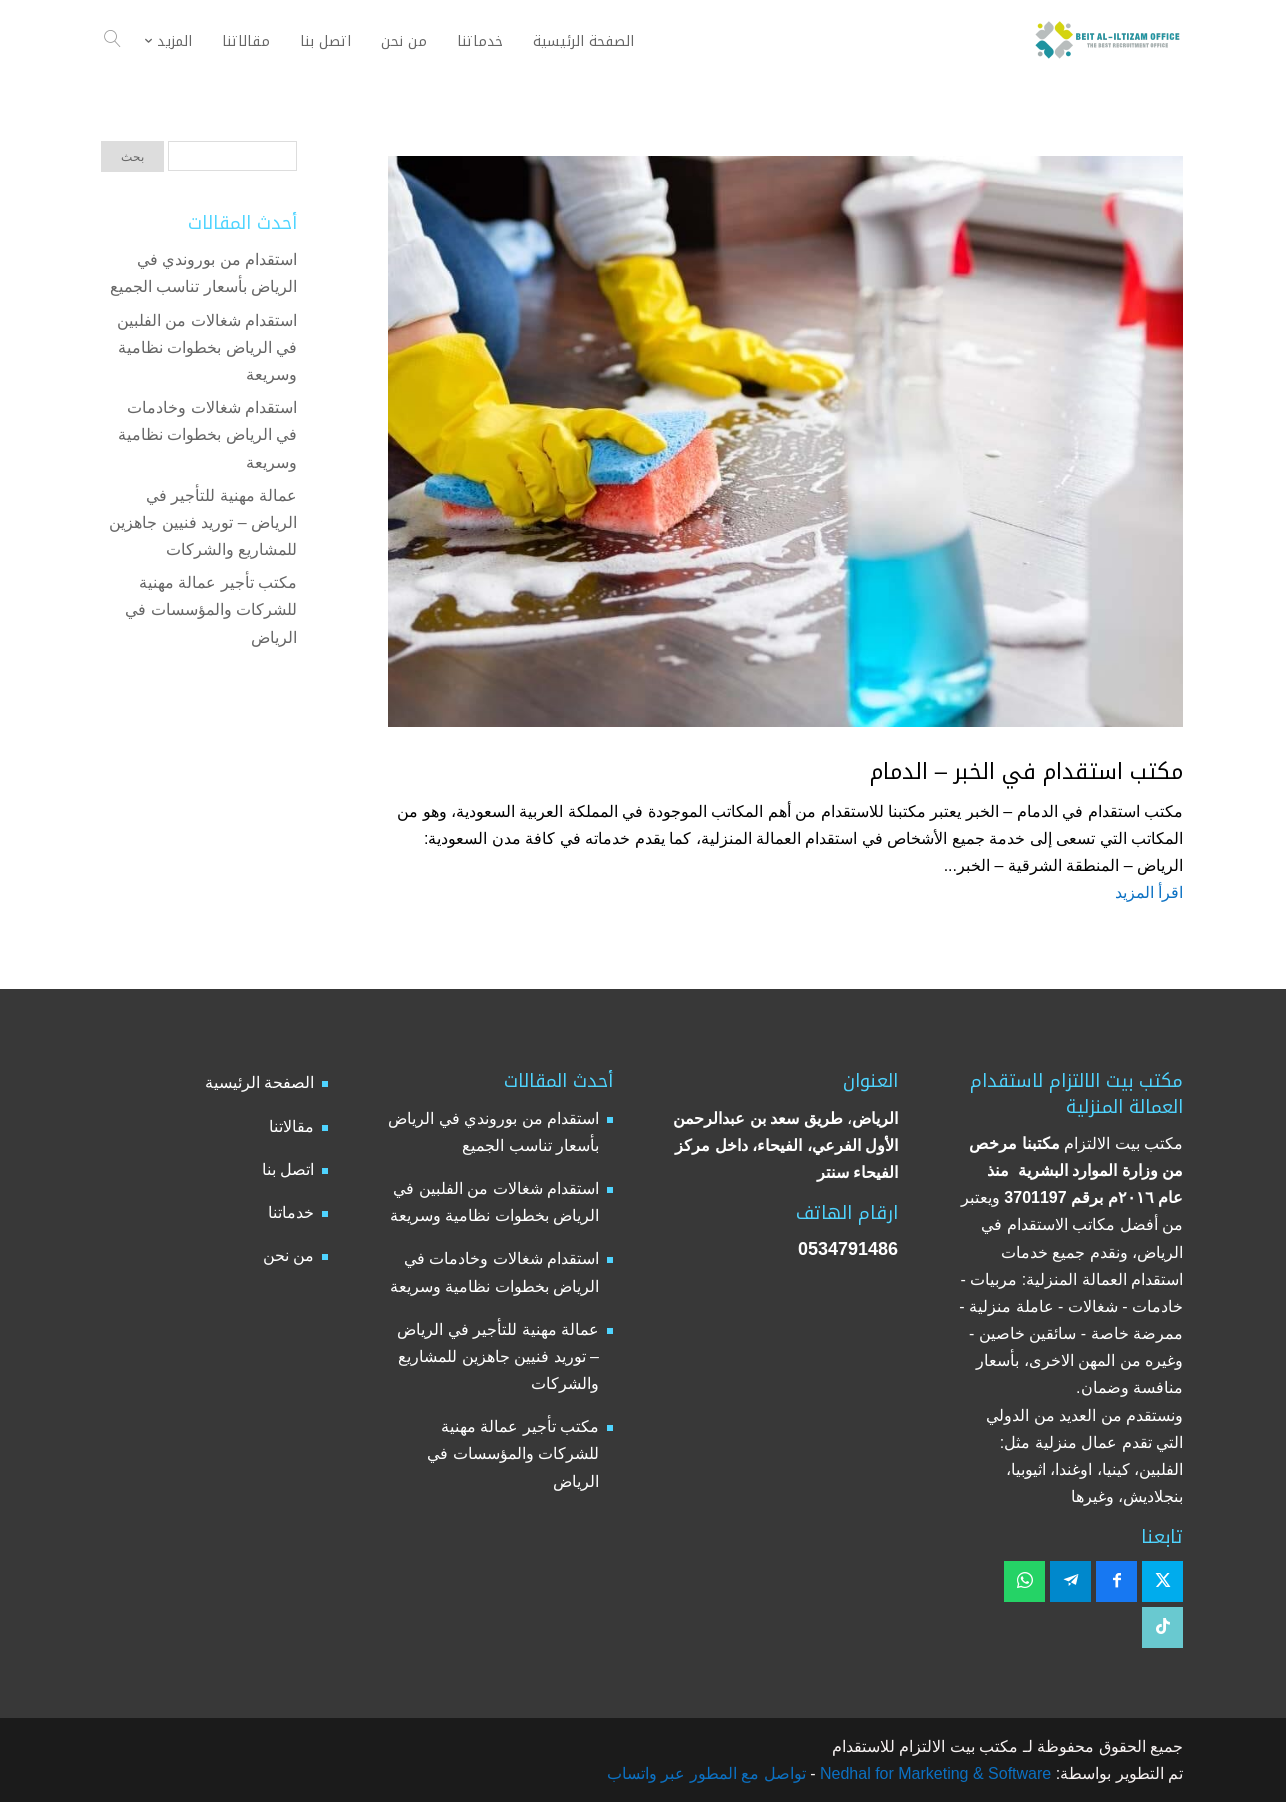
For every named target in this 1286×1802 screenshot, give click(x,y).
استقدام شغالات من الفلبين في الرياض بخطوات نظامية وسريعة (207, 347)
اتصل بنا (288, 1169)
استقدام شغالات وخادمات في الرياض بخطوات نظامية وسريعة (207, 434)
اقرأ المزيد (1149, 892)
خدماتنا (291, 1212)
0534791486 (848, 1249)
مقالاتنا (291, 1126)
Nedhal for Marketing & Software (934, 1773)
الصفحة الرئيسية (259, 1082)
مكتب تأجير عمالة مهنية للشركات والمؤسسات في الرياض (211, 609)
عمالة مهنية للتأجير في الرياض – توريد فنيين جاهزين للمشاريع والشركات (203, 522)
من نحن (288, 1255)
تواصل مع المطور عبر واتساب (706, 1773)
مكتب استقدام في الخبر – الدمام (1026, 772)
